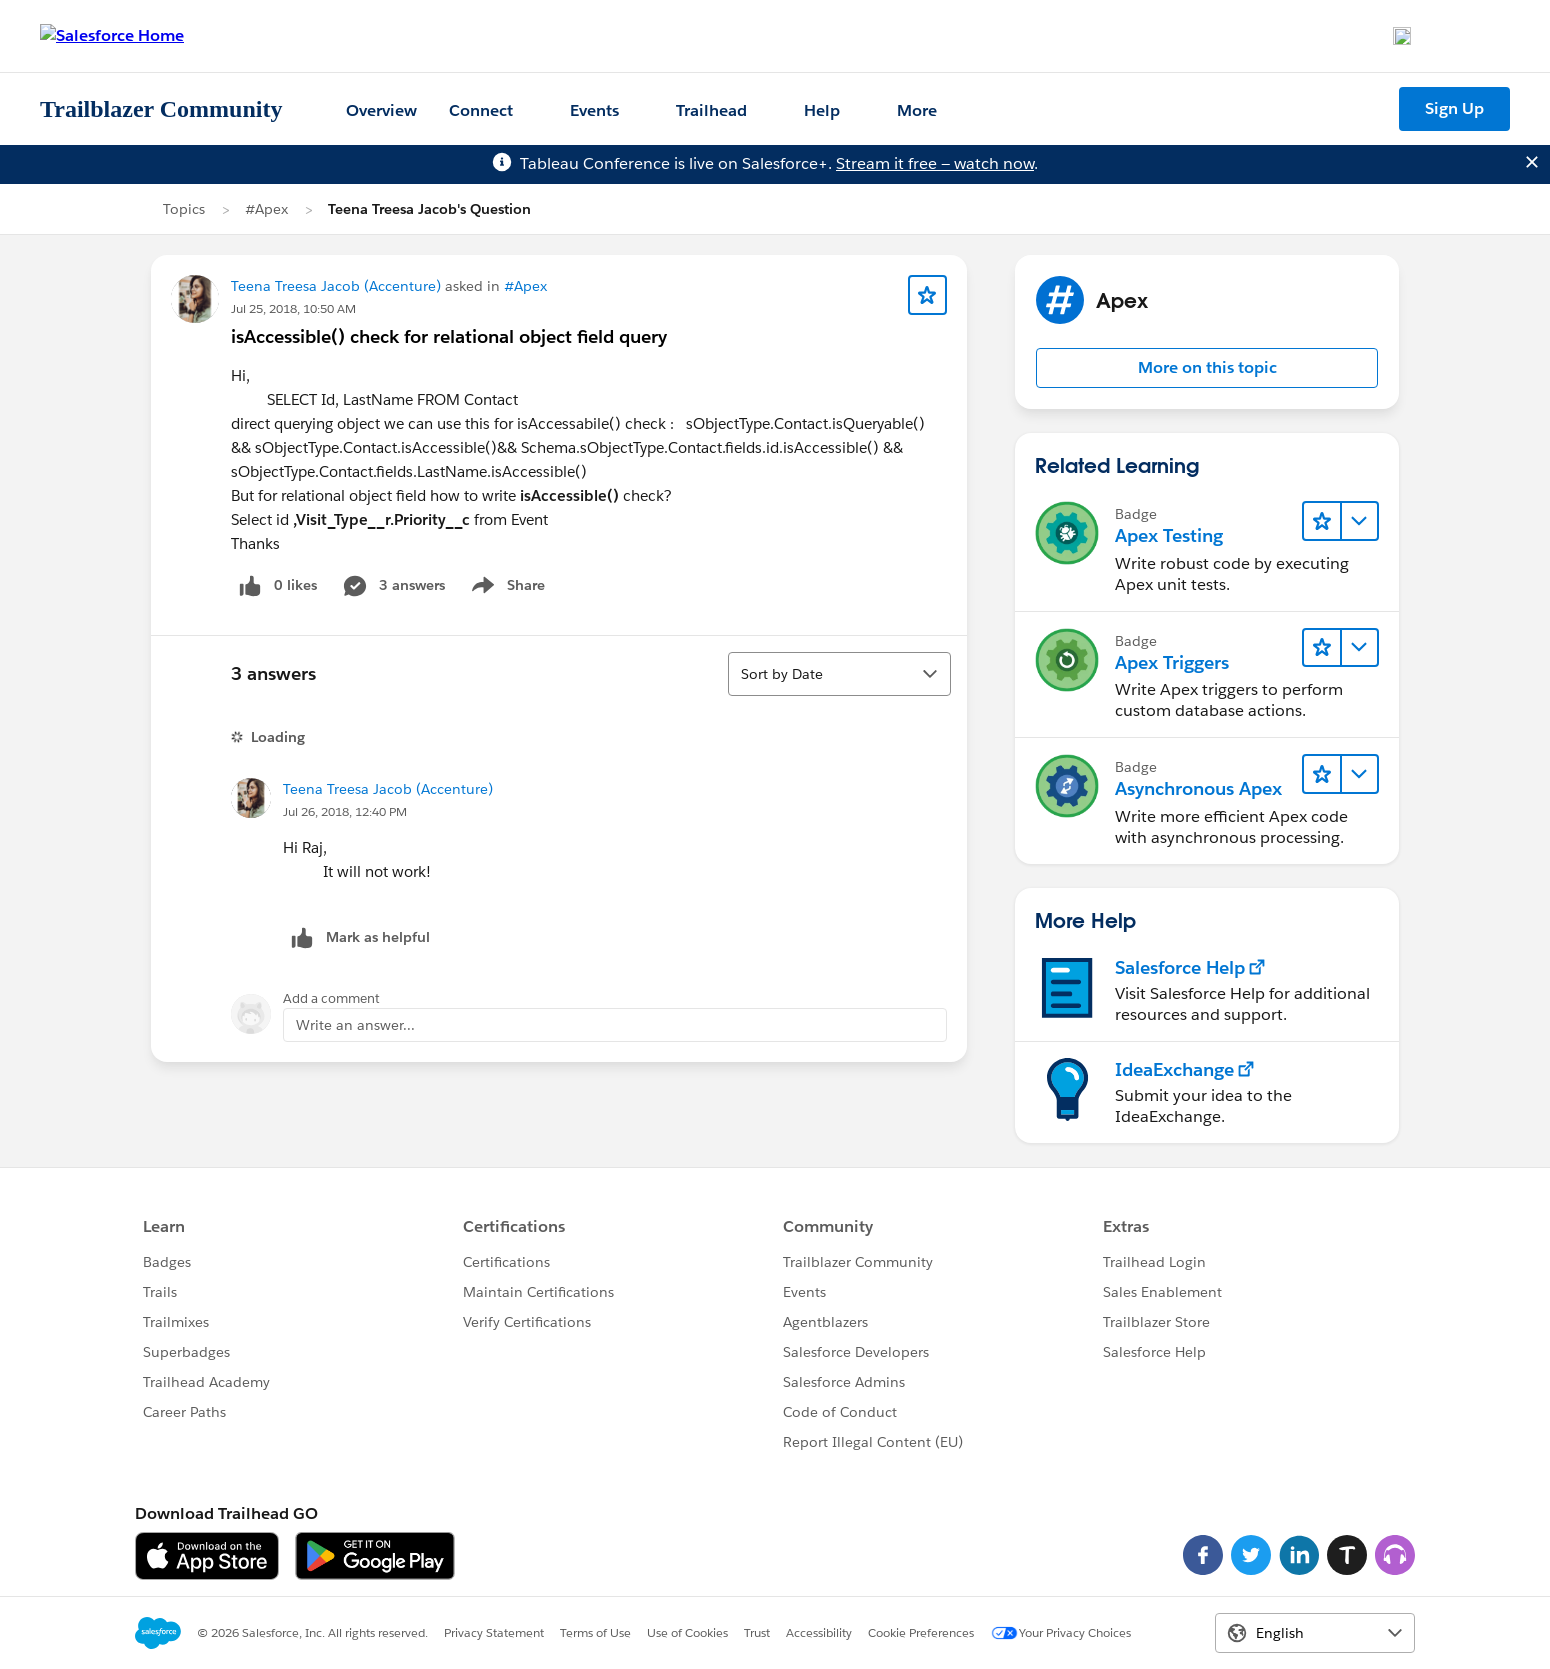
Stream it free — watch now (935, 163)
